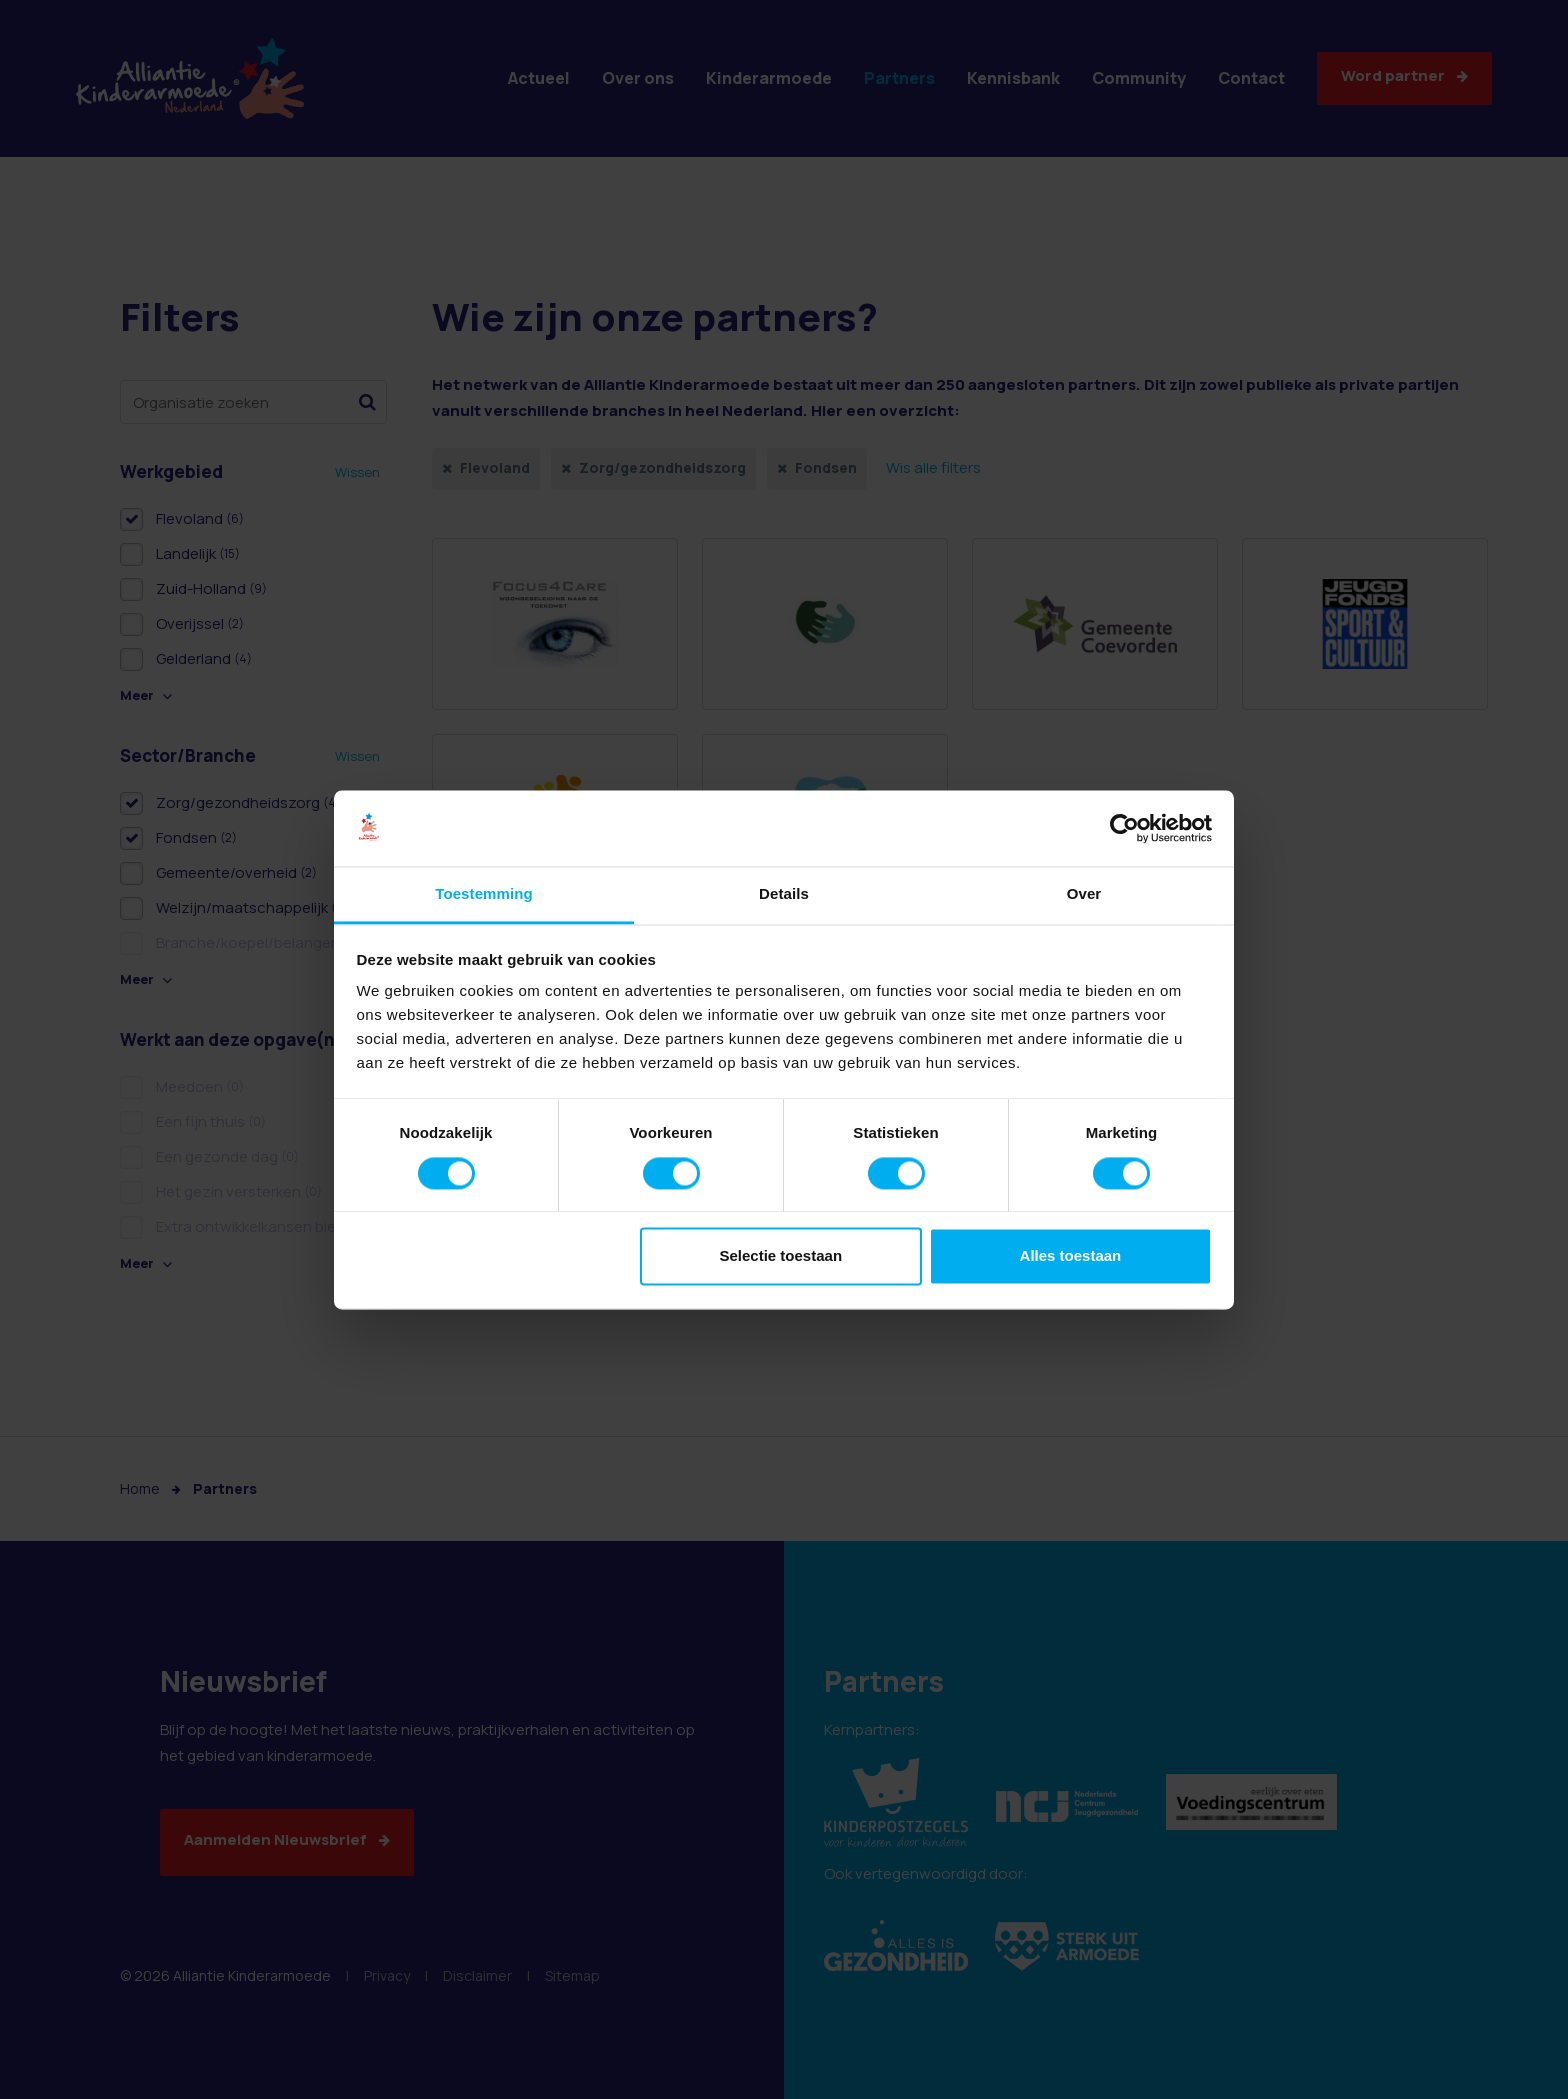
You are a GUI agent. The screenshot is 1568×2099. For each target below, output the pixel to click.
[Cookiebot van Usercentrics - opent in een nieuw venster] (1124, 828)
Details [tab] (784, 894)
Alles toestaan (1071, 1256)
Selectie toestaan (781, 1256)
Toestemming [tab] (484, 894)
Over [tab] (1084, 894)
